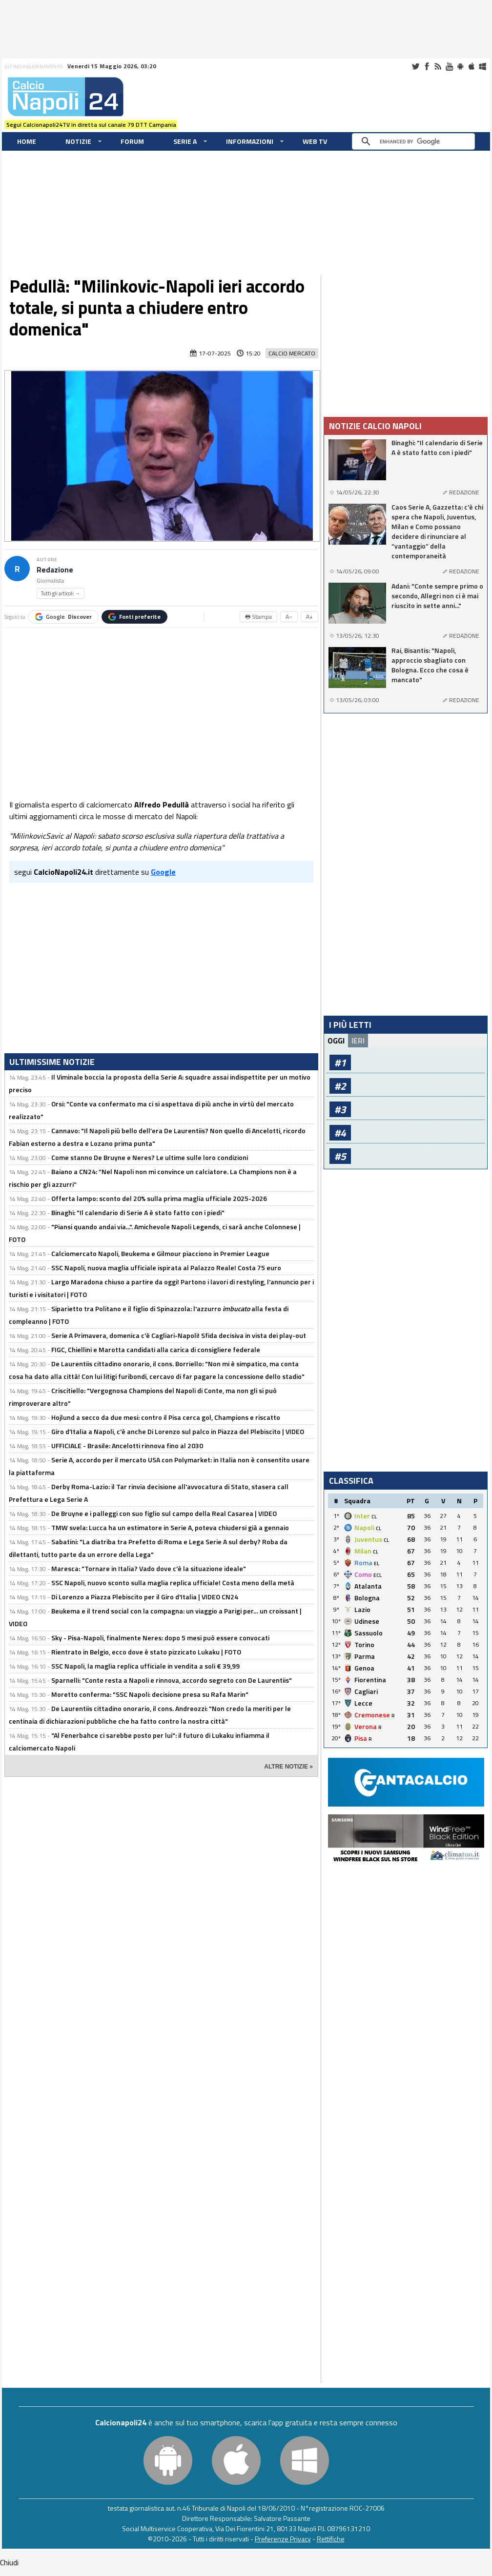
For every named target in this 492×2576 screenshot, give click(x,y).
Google (63, 616)
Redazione (55, 569)
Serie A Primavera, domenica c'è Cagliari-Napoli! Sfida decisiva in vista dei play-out (178, 1335)
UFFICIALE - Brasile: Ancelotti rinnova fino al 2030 (127, 1445)
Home (26, 141)
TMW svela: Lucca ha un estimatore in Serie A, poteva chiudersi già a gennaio (170, 1527)
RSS (438, 66)
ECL (377, 1575)
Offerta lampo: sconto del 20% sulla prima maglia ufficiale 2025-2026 (159, 1198)
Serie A (185, 141)
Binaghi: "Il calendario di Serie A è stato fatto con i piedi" (138, 1212)
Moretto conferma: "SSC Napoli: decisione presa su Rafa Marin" (149, 1694)
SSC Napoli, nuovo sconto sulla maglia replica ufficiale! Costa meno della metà (172, 1582)
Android (460, 66)
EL (376, 1563)
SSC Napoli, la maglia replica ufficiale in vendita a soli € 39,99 (145, 1666)
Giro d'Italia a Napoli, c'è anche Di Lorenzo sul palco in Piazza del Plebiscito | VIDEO (177, 1431)
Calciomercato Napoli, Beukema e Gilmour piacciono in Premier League (160, 1253)
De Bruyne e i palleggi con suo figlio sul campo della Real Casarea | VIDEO (164, 1513)
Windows (483, 66)
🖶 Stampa (258, 616)
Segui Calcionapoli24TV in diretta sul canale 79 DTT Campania (91, 124)
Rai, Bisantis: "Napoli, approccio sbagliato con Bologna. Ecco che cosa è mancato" (430, 665)
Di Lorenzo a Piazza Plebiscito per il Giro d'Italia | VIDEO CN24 (144, 1597)
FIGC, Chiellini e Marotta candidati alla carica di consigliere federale (155, 1349)
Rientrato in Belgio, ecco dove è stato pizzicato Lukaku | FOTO (146, 1652)
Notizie (78, 141)
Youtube (449, 66)
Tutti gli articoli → (60, 593)
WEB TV (315, 141)
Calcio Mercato (291, 353)
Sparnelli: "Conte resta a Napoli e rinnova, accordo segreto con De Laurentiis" (171, 1680)
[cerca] (416, 141)
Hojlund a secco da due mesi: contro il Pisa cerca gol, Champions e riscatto (165, 1417)
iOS (471, 66)
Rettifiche (331, 2539)
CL (374, 1516)
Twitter (415, 66)
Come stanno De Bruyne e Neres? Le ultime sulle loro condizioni (149, 1157)
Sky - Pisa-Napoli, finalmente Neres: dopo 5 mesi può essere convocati (160, 1637)
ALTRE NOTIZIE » (288, 1766)
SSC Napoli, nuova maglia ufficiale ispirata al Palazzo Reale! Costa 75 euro (166, 1267)
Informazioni (249, 141)
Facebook (426, 66)
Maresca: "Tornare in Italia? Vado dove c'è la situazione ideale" (148, 1568)
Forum (132, 141)
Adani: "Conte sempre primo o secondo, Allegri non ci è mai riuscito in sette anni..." (437, 595)
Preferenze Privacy (283, 2539)
